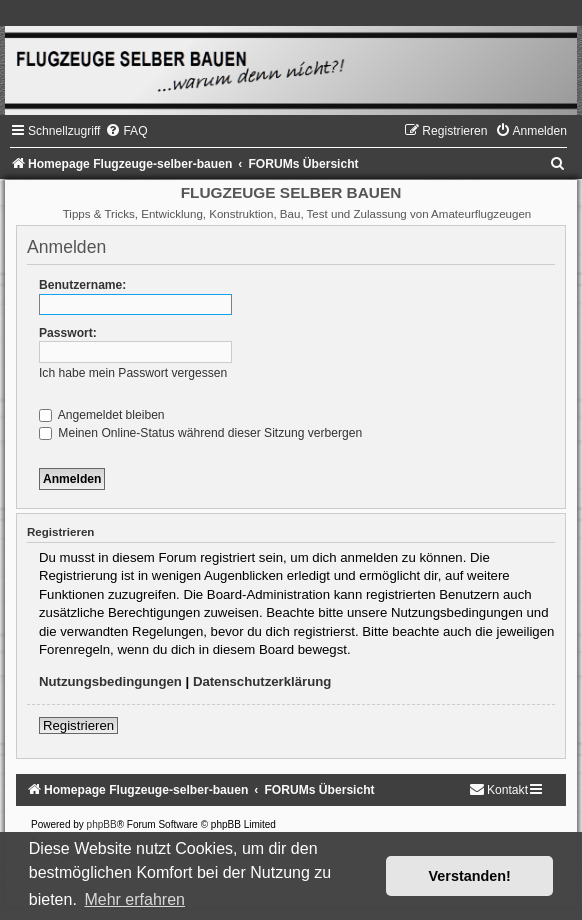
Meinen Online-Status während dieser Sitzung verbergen (200, 433)
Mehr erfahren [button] (134, 899)
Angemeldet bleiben (102, 415)
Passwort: (68, 333)
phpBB (102, 824)
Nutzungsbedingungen (110, 681)
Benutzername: (82, 285)
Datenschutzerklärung (262, 681)
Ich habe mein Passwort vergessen (133, 373)
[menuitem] (126, 131)
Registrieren (78, 725)
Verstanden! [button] (470, 876)
